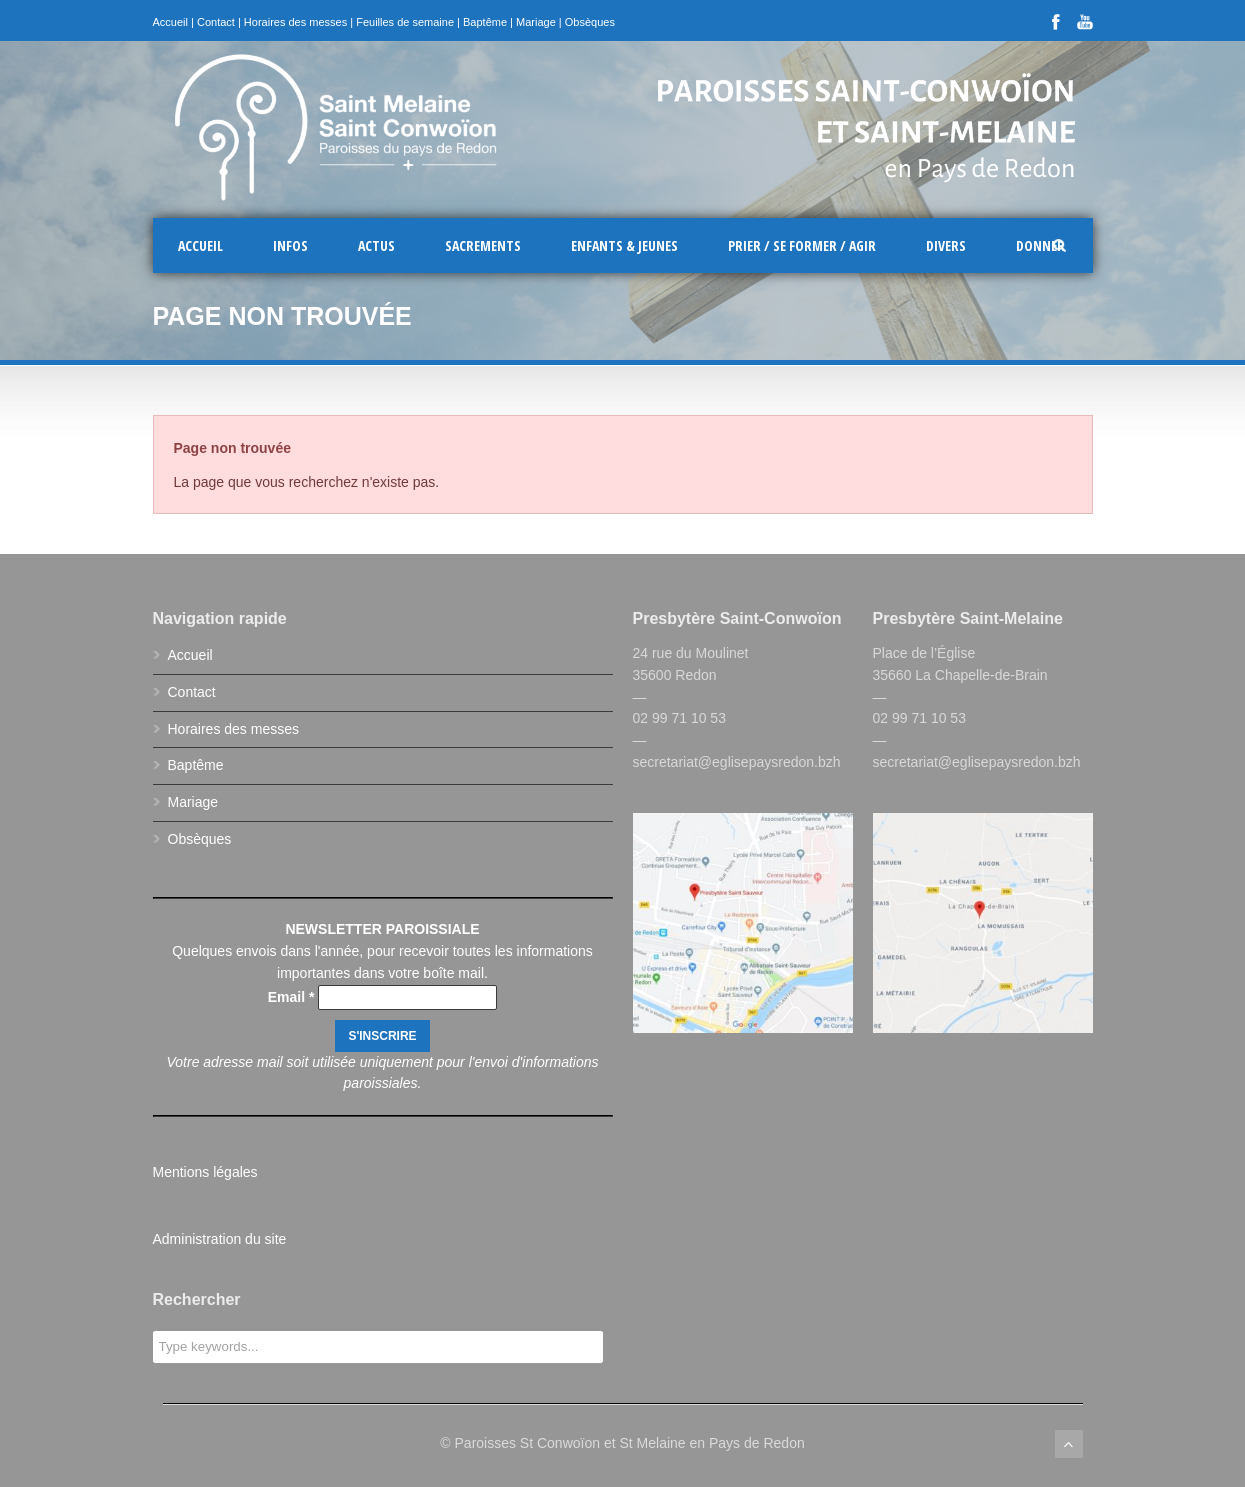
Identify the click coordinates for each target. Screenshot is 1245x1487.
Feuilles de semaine (405, 22)
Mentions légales (205, 1172)
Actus (376, 245)
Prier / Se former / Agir (802, 245)
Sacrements (483, 245)
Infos (290, 245)
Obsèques (590, 22)
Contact (216, 22)
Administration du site (220, 1239)
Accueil (170, 22)
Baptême (485, 22)
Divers (946, 245)
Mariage (536, 22)
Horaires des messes (295, 22)
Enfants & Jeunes (624, 245)
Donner (1040, 245)
